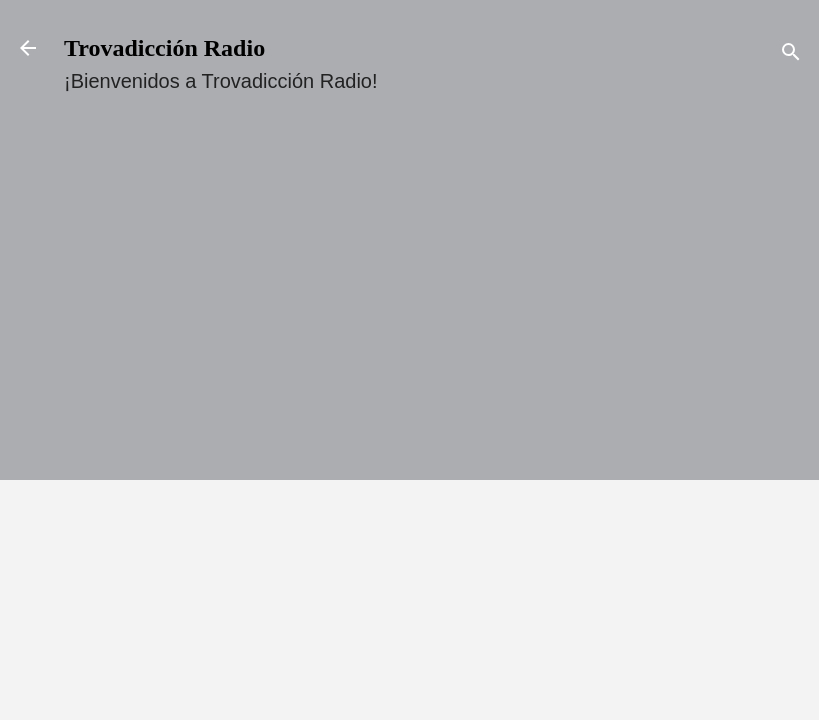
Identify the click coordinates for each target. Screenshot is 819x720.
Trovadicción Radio (164, 48)
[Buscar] (791, 54)
